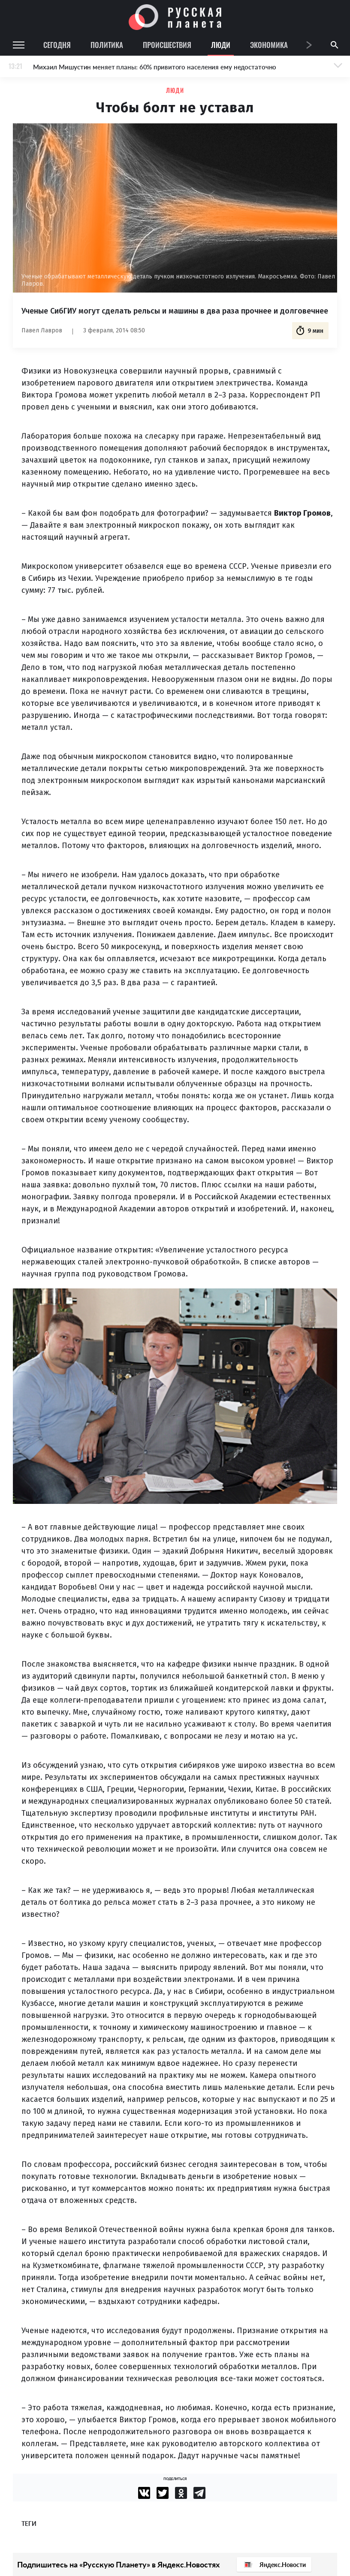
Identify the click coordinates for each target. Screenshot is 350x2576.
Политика (107, 44)
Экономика (269, 44)
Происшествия (167, 44)
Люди (220, 44)
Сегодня (57, 44)
